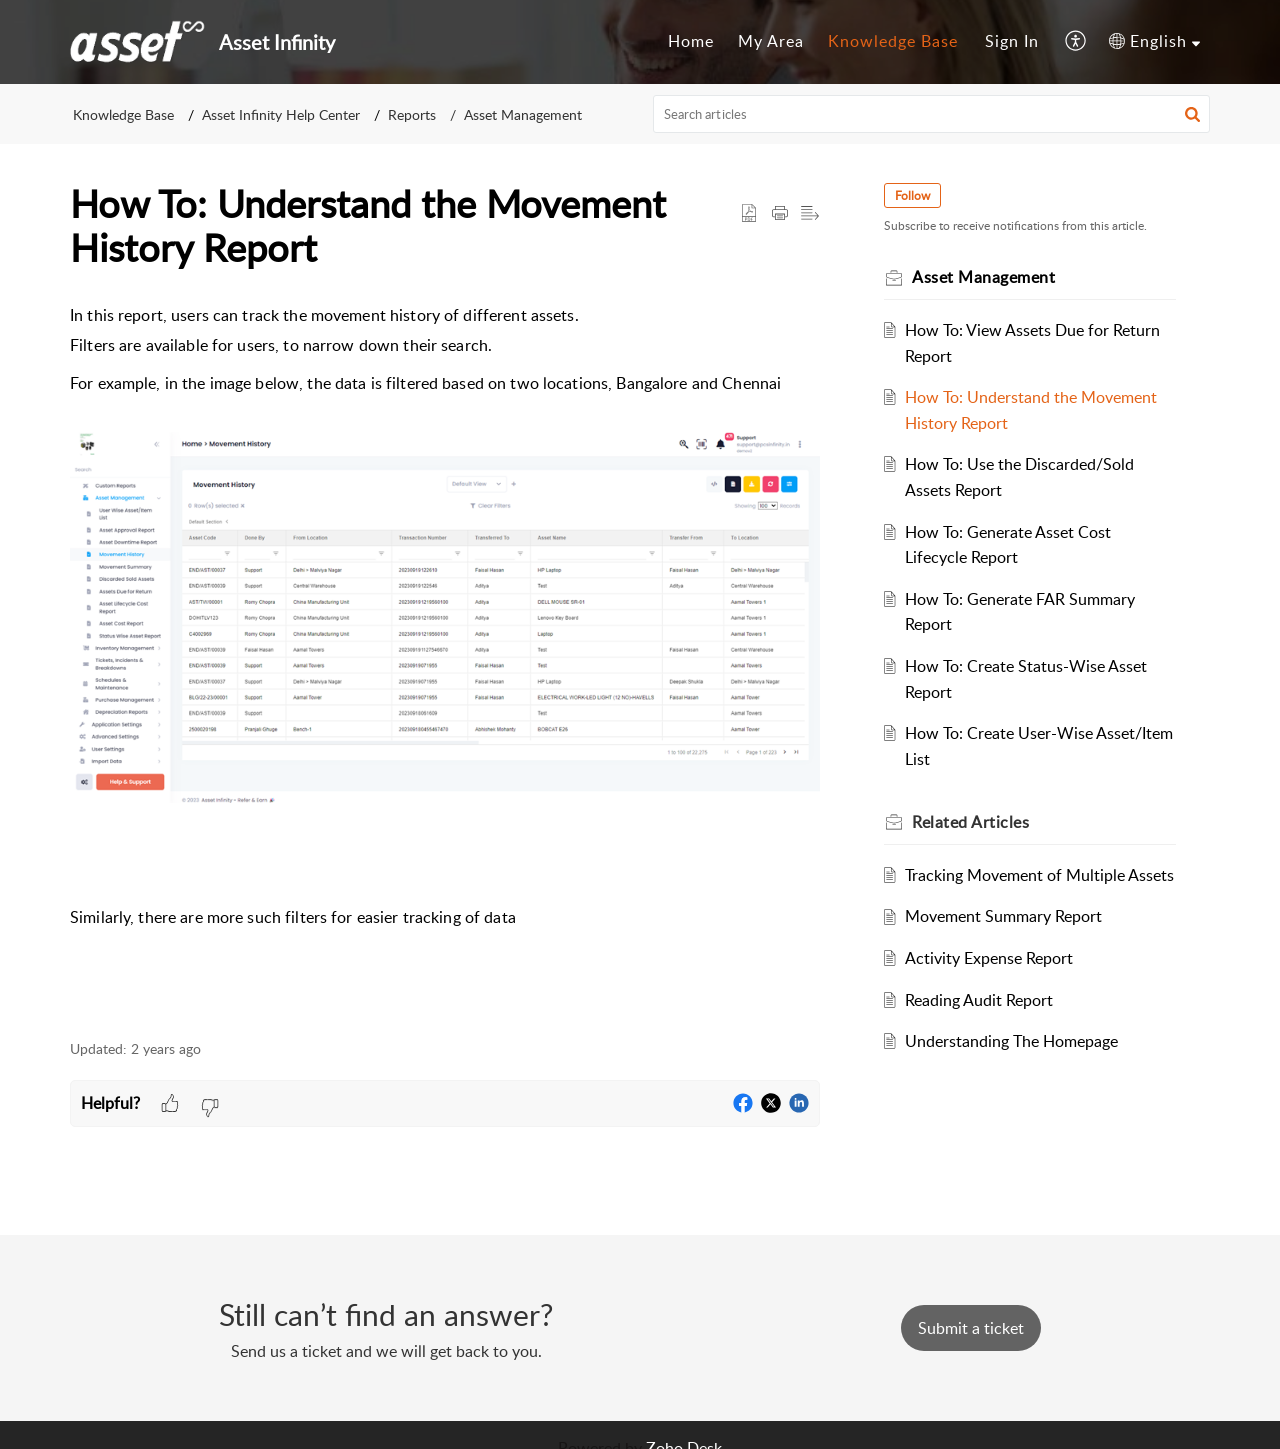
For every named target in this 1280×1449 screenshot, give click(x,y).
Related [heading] (970, 822)
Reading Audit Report (979, 1000)
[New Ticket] (971, 1328)
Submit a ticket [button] (971, 1328)
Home (691, 41)
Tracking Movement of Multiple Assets (1039, 875)
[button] (1076, 42)
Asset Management (523, 114)
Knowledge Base (893, 41)
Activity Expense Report (989, 958)
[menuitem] (691, 42)
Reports (412, 114)
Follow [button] (912, 195)
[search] (932, 114)
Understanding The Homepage (1011, 1041)
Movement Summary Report (1003, 916)
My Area (771, 41)
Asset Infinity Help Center (281, 114)
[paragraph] (445, 661)
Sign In (1012, 41)
